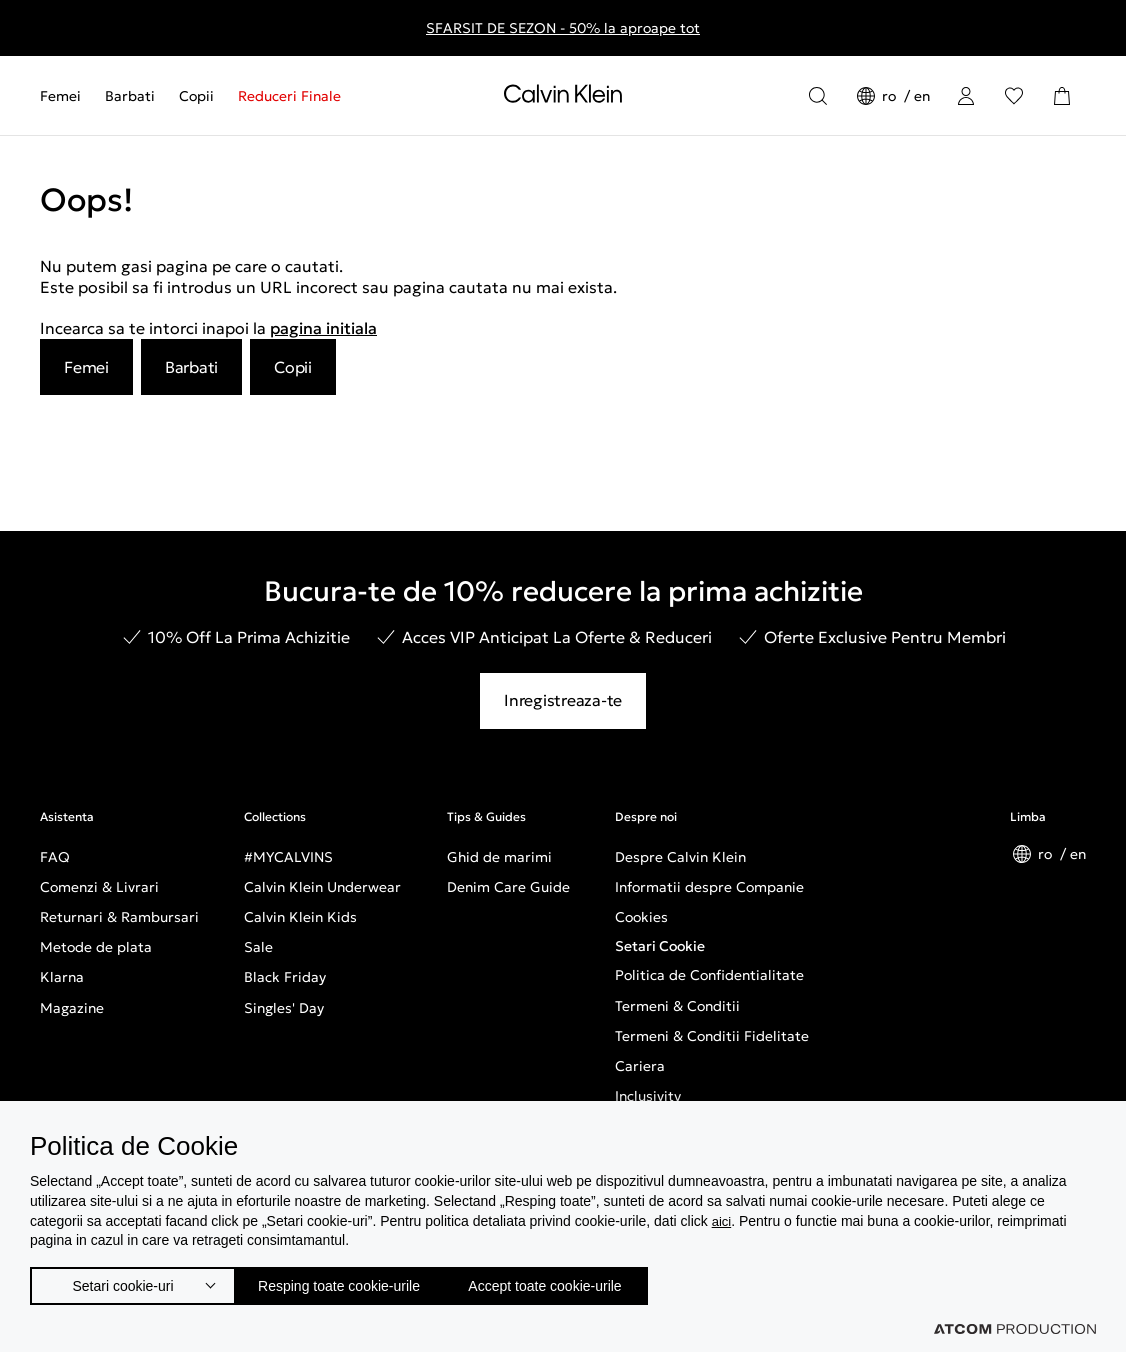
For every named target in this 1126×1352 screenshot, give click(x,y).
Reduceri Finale (289, 96)
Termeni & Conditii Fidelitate (712, 1036)
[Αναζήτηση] (818, 96)
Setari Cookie (660, 946)
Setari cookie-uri (123, 1281)
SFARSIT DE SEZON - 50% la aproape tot (563, 28)
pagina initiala (323, 328)
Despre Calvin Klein (680, 857)
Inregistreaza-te (563, 700)
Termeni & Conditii (677, 1006)
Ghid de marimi (499, 857)
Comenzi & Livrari (99, 887)
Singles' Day (284, 1008)
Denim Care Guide (508, 887)
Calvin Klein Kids (300, 917)
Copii (196, 96)
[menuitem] (66, 96)
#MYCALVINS (288, 857)
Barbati (130, 96)
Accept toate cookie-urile (594, 1281)
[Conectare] (966, 96)
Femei (60, 96)
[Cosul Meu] (1062, 96)
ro (891, 96)
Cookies (641, 917)
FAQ (55, 857)
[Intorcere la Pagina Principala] (563, 98)
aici (722, 1214)
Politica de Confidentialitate (709, 975)
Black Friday (285, 977)
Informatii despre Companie (709, 887)
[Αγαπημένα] (1014, 96)
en (922, 96)
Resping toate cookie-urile (360, 1281)
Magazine (72, 1008)
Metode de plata (96, 947)
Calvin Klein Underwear (322, 887)
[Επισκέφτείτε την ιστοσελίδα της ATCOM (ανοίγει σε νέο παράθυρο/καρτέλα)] (1015, 1329)
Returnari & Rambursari (119, 917)
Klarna (62, 977)
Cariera (640, 1066)
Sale (258, 947)
